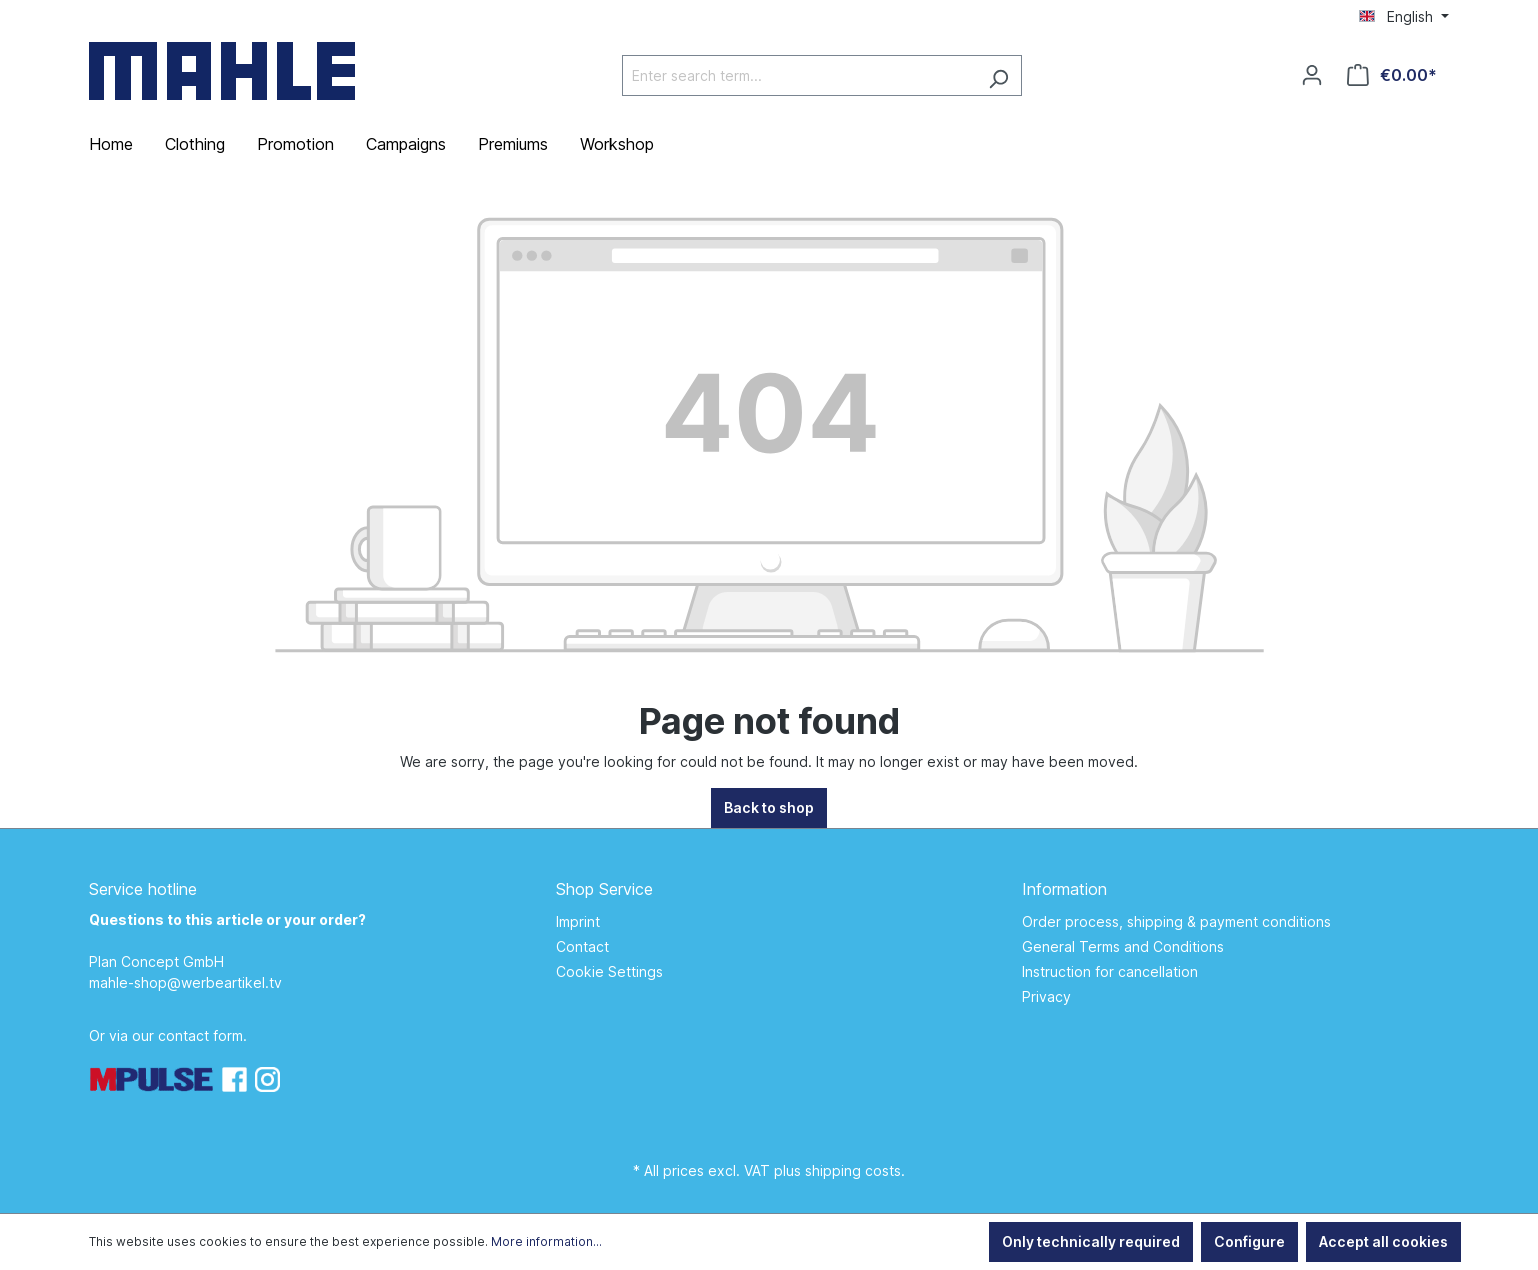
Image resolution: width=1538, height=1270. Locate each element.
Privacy (1046, 996)
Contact (582, 946)
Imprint (578, 921)
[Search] (998, 75)
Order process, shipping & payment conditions (1176, 921)
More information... (546, 1241)
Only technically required (1091, 1241)
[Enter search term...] (799, 75)
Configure (1249, 1241)
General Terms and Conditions (1123, 946)
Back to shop (769, 807)
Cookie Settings (609, 971)
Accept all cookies (1383, 1241)
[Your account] (1312, 75)
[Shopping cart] (1392, 75)
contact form (200, 1035)
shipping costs (853, 1170)
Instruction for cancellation (1110, 971)
